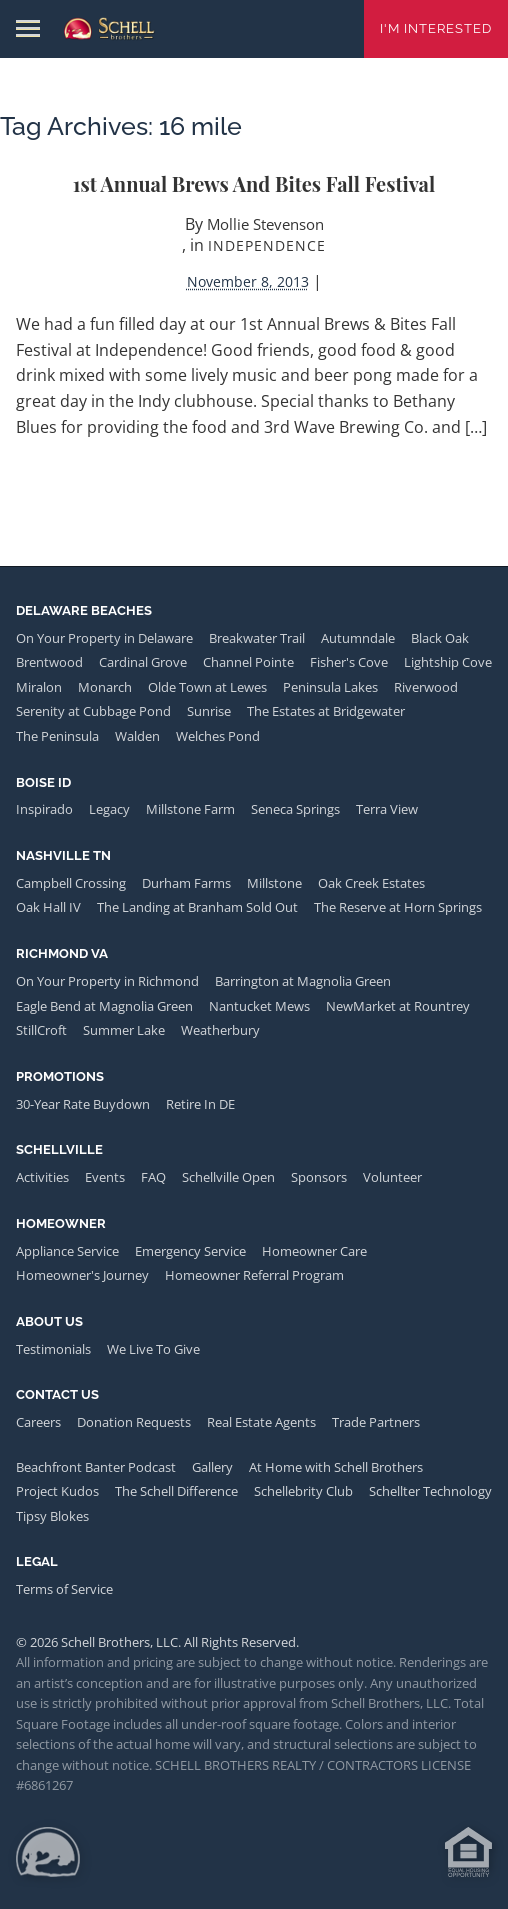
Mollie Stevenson (265, 224)
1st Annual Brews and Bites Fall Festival (254, 183)
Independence (267, 245)
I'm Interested (436, 28)
